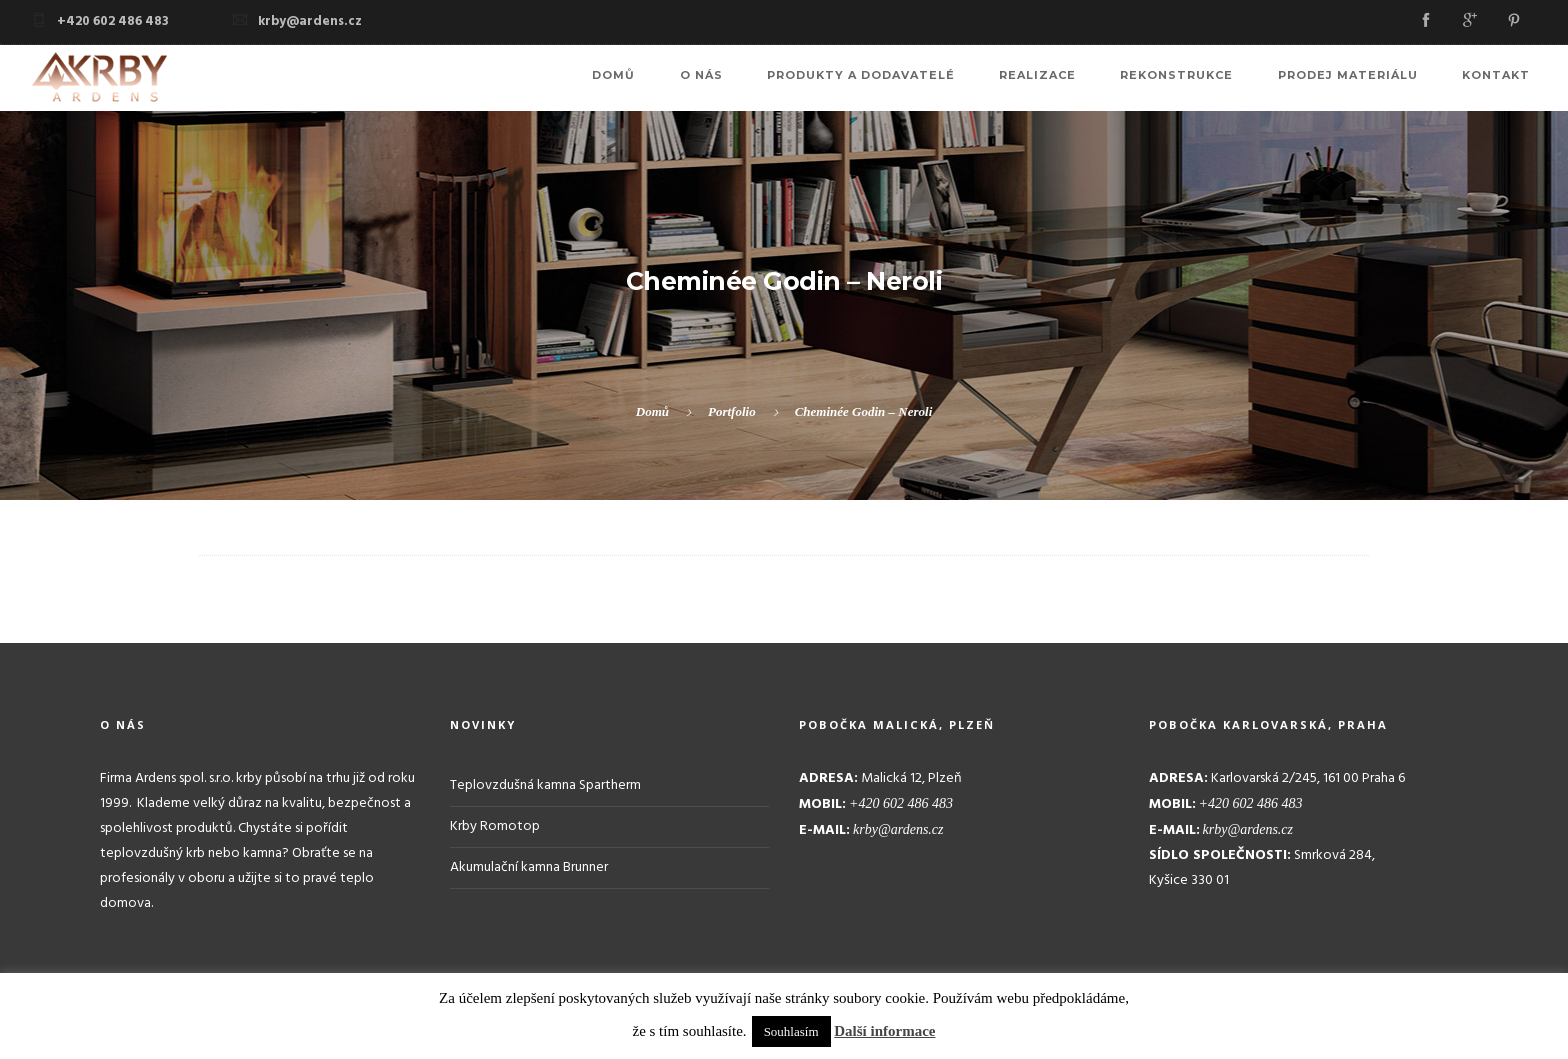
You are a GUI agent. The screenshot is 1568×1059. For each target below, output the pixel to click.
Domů (693, 78)
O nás (768, 78)
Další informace (884, 1031)
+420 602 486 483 (113, 21)
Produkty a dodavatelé (916, 78)
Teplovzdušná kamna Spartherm (545, 784)
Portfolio (732, 411)
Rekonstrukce (1207, 78)
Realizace (1080, 78)
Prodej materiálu (1366, 78)
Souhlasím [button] (791, 1031)
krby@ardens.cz (310, 21)
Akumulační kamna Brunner (529, 866)
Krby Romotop (495, 825)
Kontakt (1502, 78)
